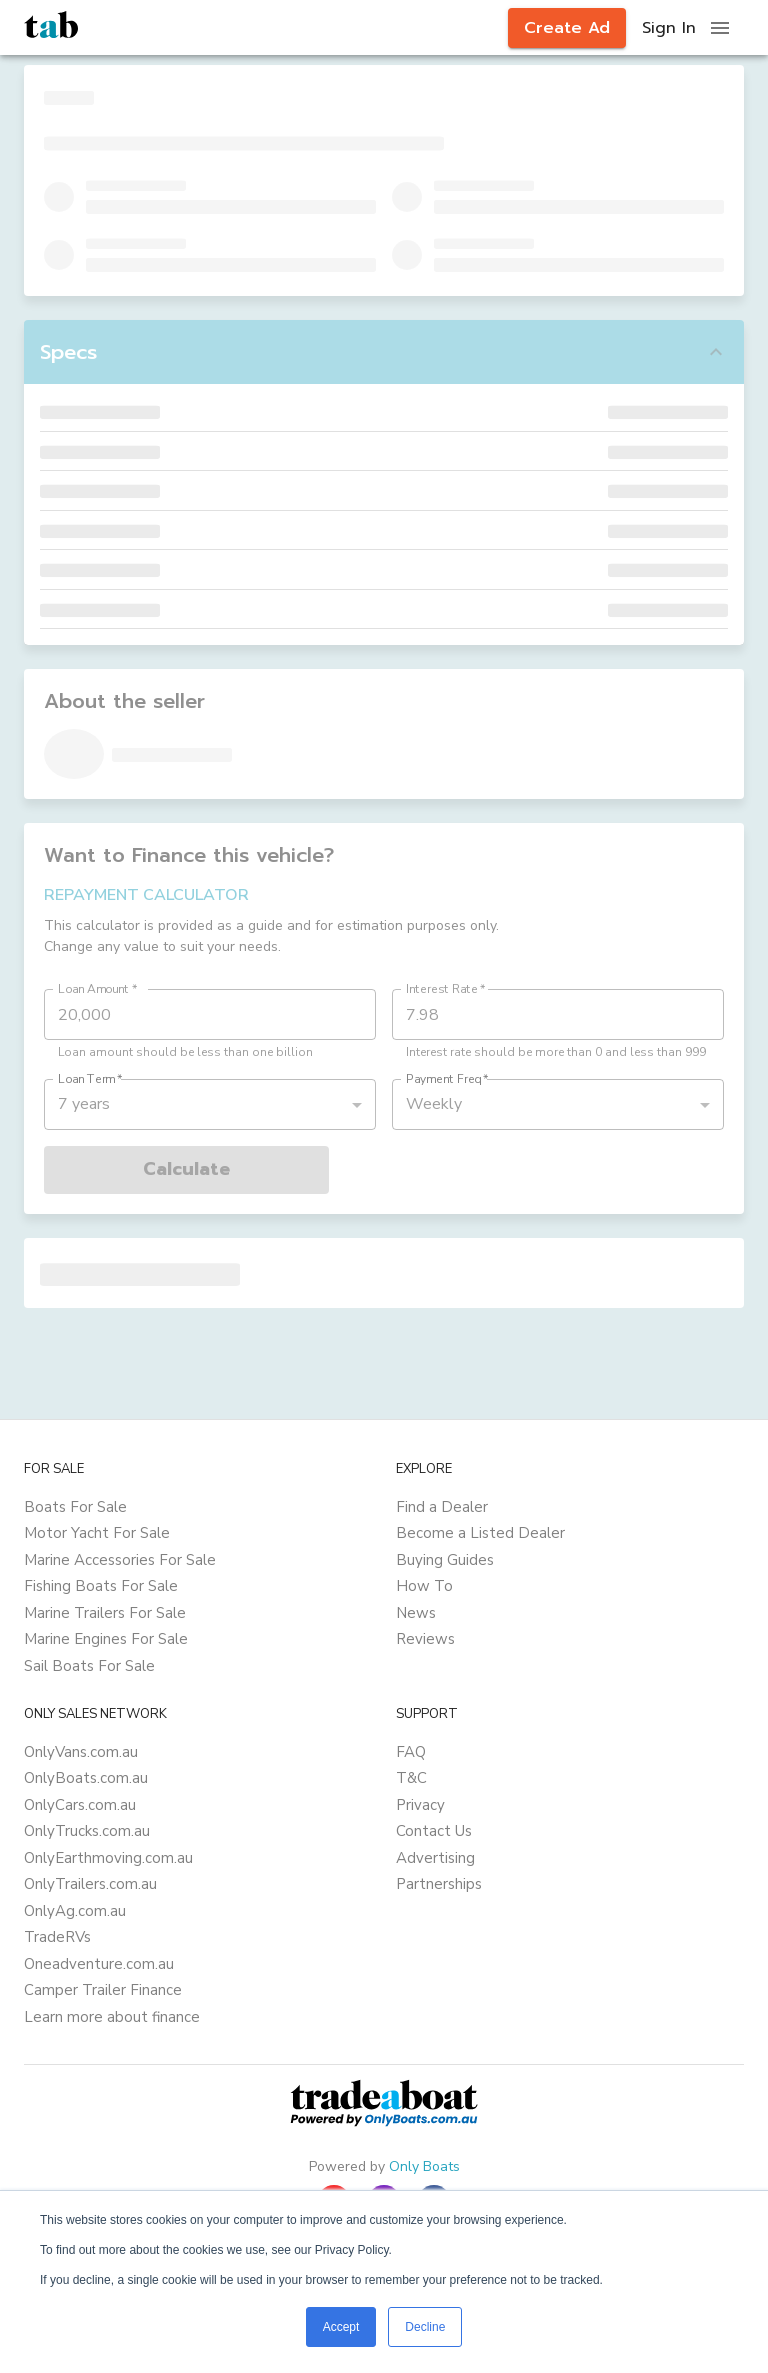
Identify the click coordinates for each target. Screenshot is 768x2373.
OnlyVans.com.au (81, 1752)
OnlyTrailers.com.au (90, 1884)
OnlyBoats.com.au (86, 1778)
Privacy (420, 1805)
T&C (411, 1778)
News (416, 1613)
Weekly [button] (434, 1104)
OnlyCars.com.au (80, 1805)
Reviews (425, 1639)
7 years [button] (84, 1104)
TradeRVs (57, 1937)
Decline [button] (425, 2327)
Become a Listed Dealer (480, 1533)
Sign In (669, 28)
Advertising (435, 1858)
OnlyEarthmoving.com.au (108, 1858)
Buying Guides (445, 1560)
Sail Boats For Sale (89, 1666)
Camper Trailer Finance (103, 1990)
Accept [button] (341, 2327)
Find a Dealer (442, 1507)
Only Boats (424, 2166)
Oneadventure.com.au (99, 1964)
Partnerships (439, 1884)
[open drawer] (720, 28)
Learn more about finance (112, 2017)
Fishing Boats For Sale (101, 1586)
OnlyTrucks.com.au (87, 1831)
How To (424, 1586)
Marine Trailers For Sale (105, 1613)
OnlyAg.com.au (75, 1911)
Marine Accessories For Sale (120, 1560)
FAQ (411, 1752)
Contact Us (434, 1831)
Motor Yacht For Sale (97, 1533)
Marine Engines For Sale (106, 1639)
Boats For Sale (75, 1507)
